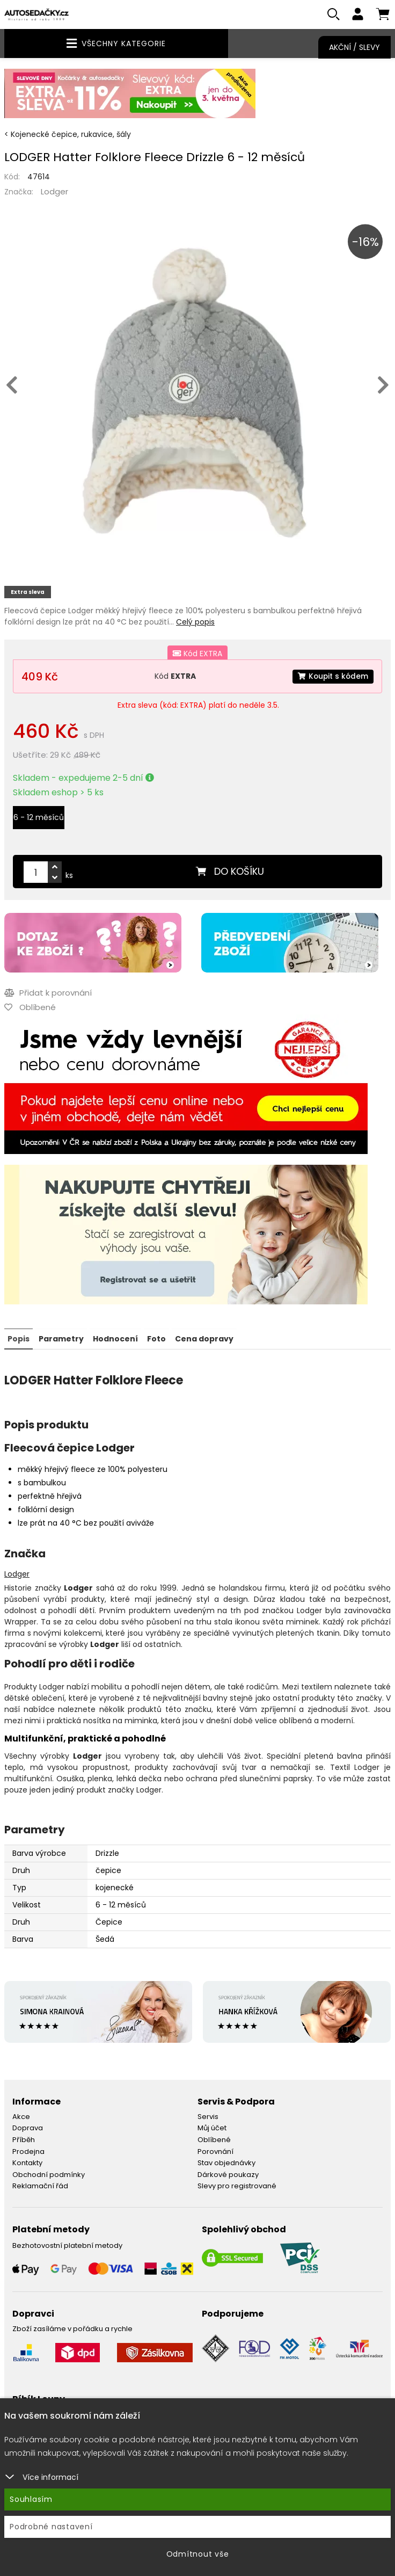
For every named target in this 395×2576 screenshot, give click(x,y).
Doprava (27, 2128)
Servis (208, 2116)
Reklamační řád (40, 2186)
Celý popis (195, 622)
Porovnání (215, 2151)
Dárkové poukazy (228, 2174)
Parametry (61, 1338)
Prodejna (28, 2151)
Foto (156, 1338)
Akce (21, 2116)
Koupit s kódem (332, 676)
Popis (19, 1338)
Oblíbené (214, 2140)
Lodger (54, 192)
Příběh (23, 2140)
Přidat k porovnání (48, 993)
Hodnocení (115, 1338)
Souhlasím (31, 2499)
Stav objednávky (226, 2163)
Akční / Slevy (354, 47)
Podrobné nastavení (51, 2526)
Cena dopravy (204, 1338)
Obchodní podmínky (48, 2174)
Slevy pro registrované (237, 2186)
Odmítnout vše (197, 2554)
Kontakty (27, 2163)
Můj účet (212, 2128)
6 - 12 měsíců (38, 817)
